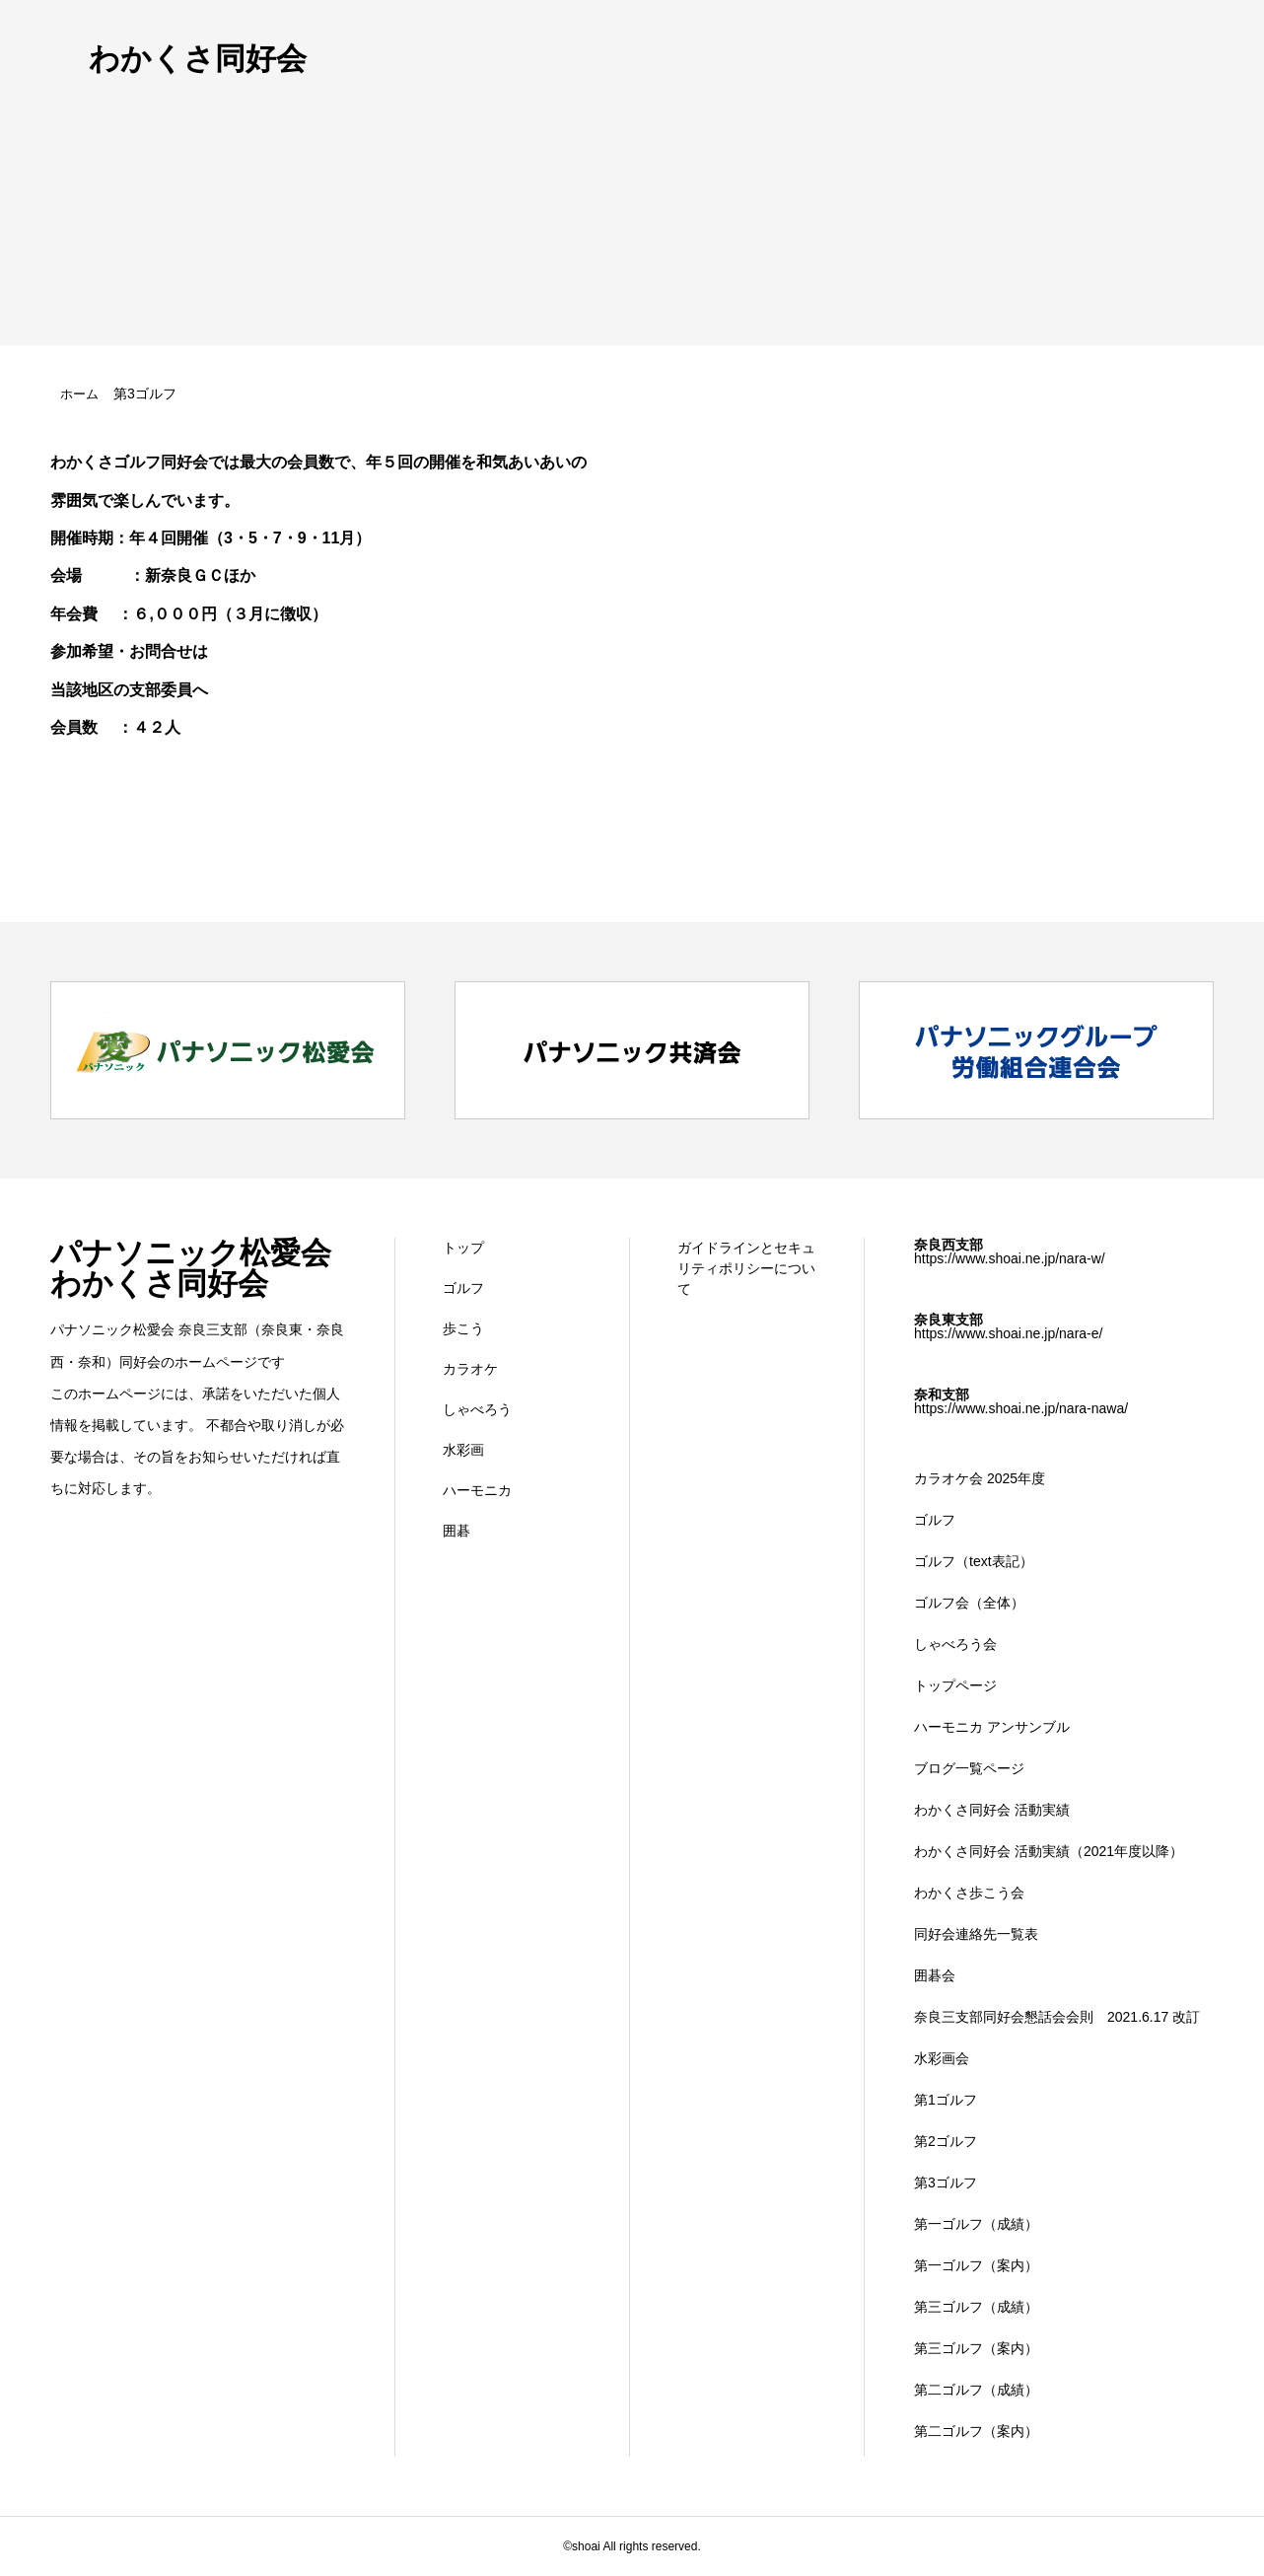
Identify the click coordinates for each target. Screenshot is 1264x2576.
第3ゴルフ (945, 2182)
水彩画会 (941, 2058)
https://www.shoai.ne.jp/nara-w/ (1009, 1258)
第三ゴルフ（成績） (976, 2307)
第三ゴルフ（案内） (976, 2348)
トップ (463, 1247)
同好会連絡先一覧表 (976, 1934)
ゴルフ (463, 1288)
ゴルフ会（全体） (969, 1602)
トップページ (955, 1685)
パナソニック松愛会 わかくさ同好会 (190, 1268)
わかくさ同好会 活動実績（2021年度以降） (1048, 1851)
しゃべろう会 (955, 1644)
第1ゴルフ (945, 2100)
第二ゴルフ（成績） (976, 2389)
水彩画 (463, 1450)
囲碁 (456, 1530)
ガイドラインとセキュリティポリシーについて (746, 1268)
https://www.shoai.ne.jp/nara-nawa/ (1021, 1408)
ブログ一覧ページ (969, 1768)
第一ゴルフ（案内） (976, 2265)
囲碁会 (934, 1975)
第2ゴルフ (945, 2141)
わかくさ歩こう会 (969, 1892)
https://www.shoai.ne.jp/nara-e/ (1008, 1333)
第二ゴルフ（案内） (976, 2431)
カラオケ (470, 1369)
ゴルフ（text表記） (973, 1561)
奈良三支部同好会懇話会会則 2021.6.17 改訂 (1057, 2017)
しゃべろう (477, 1409)
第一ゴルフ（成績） (976, 2224)
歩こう (463, 1328)
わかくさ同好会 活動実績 (992, 1810)
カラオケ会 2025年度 (979, 1478)
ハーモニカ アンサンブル (992, 1727)
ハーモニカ (477, 1490)
